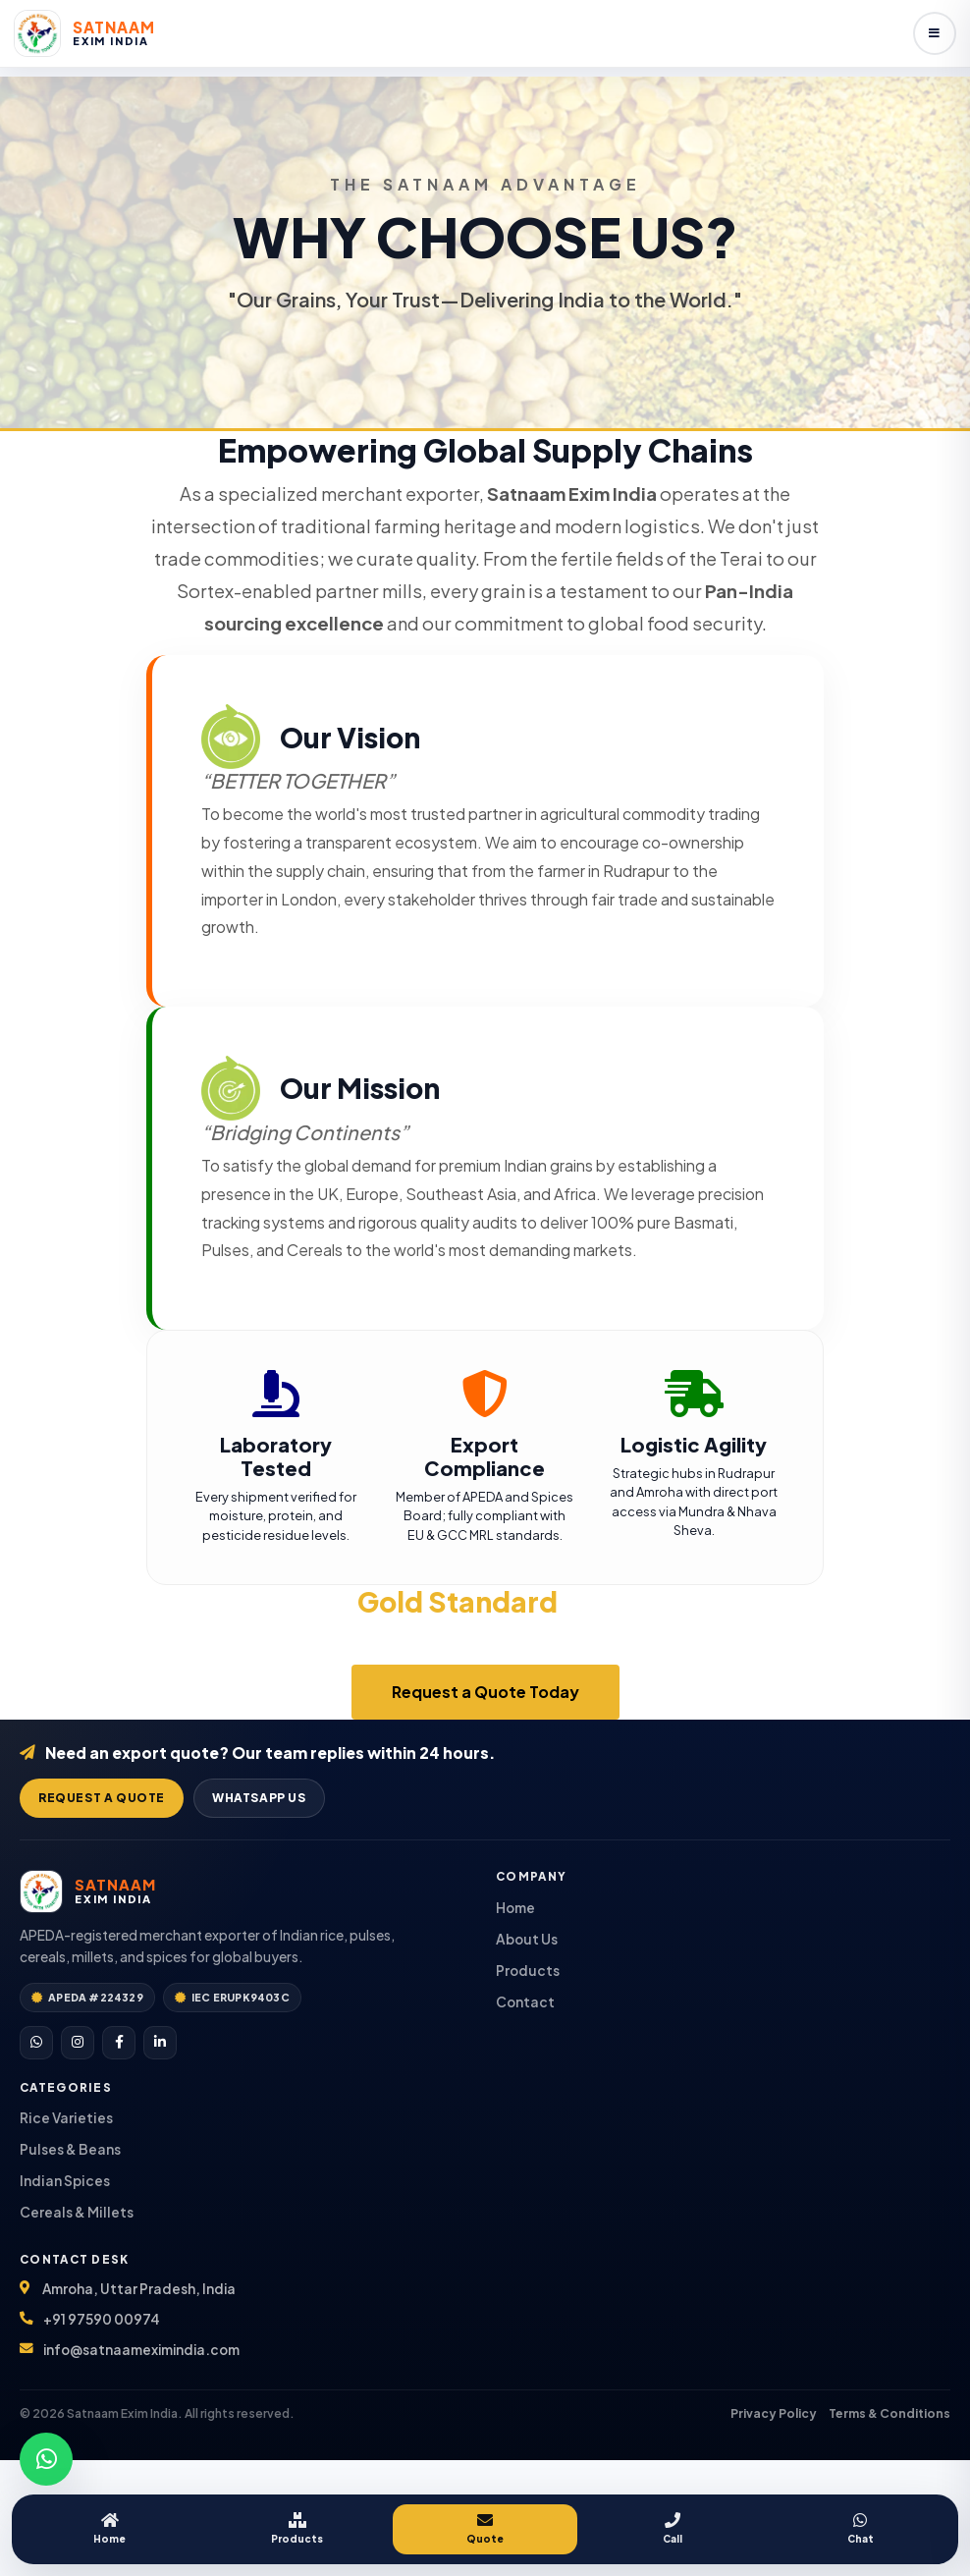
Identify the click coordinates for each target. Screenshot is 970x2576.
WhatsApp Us (259, 1797)
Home (109, 2528)
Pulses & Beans (70, 2149)
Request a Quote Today (485, 1691)
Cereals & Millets (77, 2212)
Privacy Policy (773, 2413)
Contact (525, 2002)
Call (673, 2528)
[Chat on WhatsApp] (46, 2459)
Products (297, 2528)
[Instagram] (77, 2042)
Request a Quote (101, 1797)
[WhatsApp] (36, 2042)
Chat (860, 2528)
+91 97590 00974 (101, 2319)
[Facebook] (118, 2042)
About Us (527, 1939)
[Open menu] (934, 33)
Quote (484, 2528)
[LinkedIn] (160, 2042)
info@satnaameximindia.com (141, 2349)
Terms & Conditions (889, 2413)
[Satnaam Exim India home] (84, 33)
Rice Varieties (66, 2118)
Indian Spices (65, 2180)
